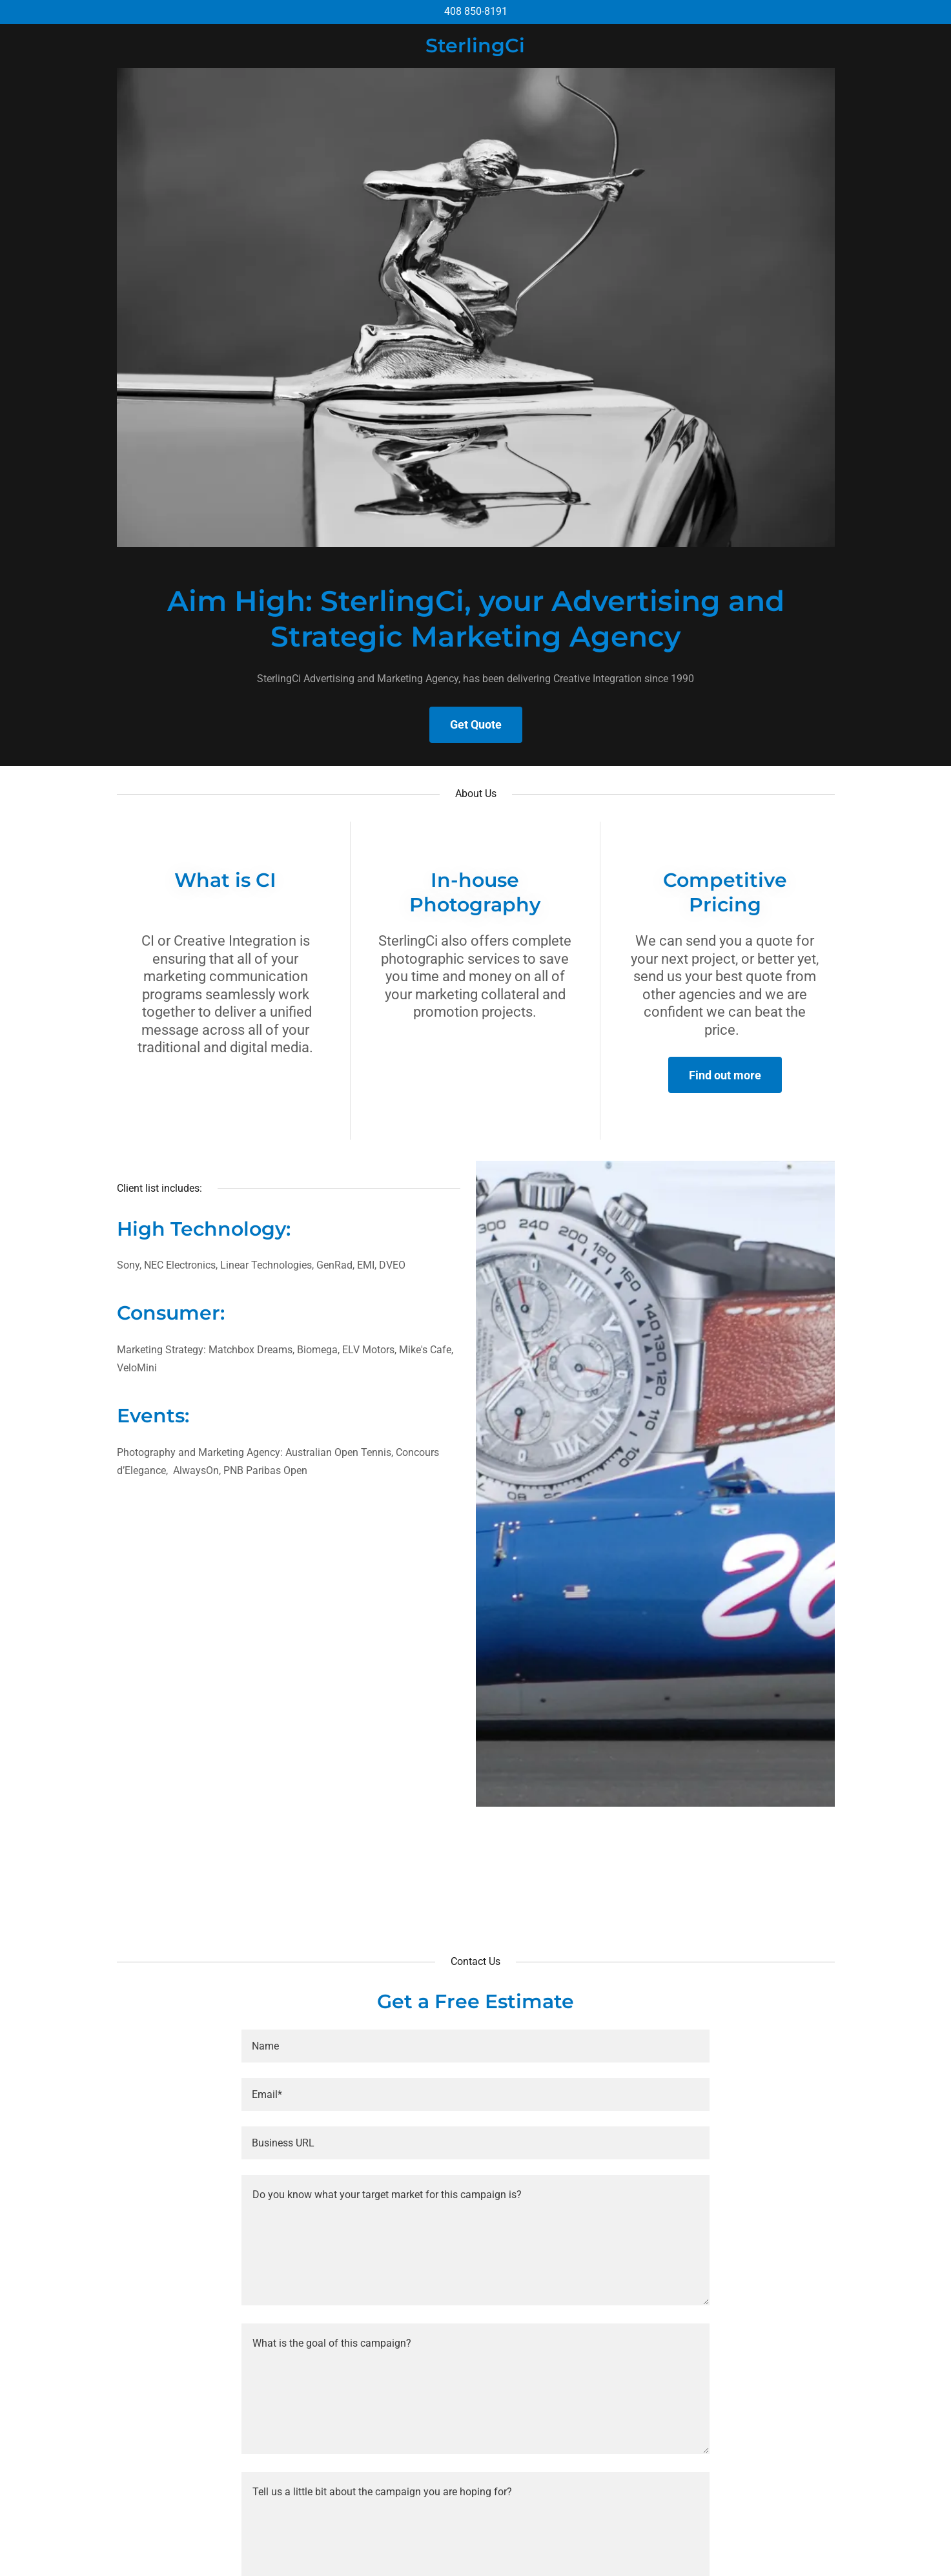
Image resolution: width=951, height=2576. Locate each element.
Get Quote (476, 724)
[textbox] (475, 2046)
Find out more (725, 1075)
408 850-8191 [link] (475, 11)
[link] (475, 49)
